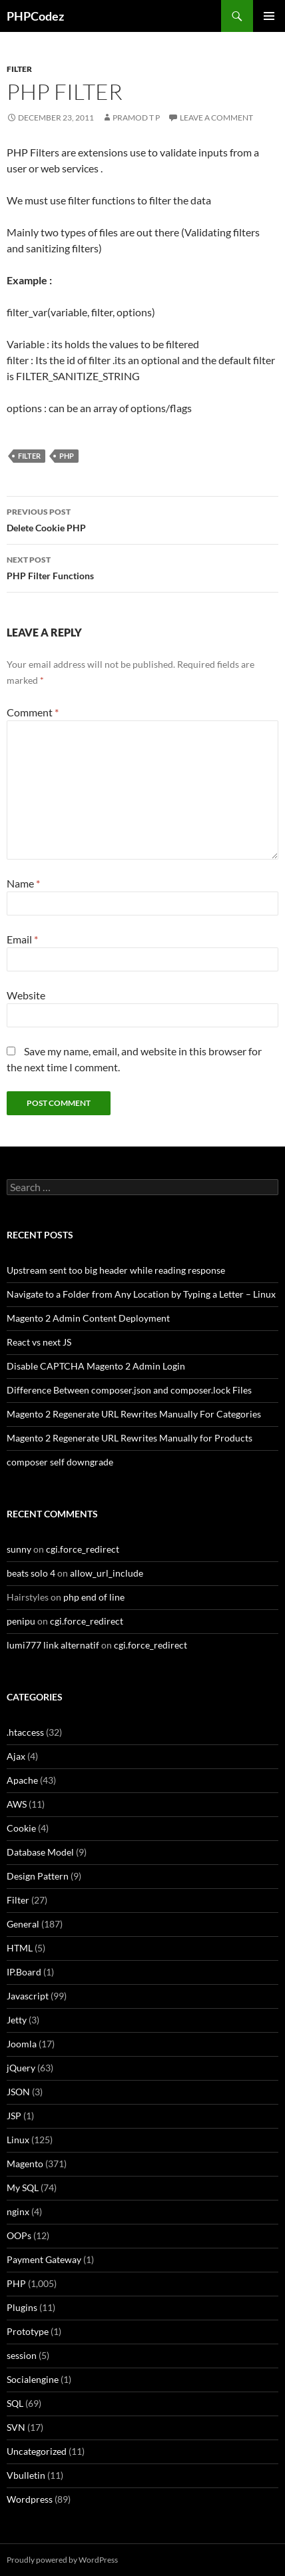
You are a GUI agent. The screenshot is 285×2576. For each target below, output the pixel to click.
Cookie (21, 1828)
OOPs (19, 2235)
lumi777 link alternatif (53, 1645)
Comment (33, 712)
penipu (21, 1621)
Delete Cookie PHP (142, 518)
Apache (22, 1780)
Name (23, 883)
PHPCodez (35, 16)
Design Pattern (38, 1876)
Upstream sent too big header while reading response (116, 1270)
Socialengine (33, 2379)
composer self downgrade (60, 1461)
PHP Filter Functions (142, 566)
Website (26, 995)
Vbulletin (26, 2475)
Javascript (28, 1995)
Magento (25, 2163)
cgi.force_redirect (82, 1549)
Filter (19, 69)
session (22, 2355)
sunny (19, 1549)
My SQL (23, 2187)
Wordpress (30, 2499)
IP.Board (24, 1971)
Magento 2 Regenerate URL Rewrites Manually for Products (129, 1437)
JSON (18, 2091)
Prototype (28, 2331)
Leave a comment (216, 118)
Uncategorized (37, 2451)
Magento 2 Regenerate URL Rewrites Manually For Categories (134, 1413)
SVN (16, 2427)
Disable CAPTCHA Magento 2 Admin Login (96, 1366)
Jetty (17, 2019)
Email (22, 939)
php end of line (94, 1597)
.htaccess (25, 1732)
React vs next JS (39, 1342)
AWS (17, 1804)
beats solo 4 (31, 1573)
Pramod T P (136, 118)
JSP (14, 2115)
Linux (18, 2139)
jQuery (21, 2067)
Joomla (22, 2043)
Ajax (16, 1756)
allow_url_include (106, 1573)
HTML (20, 1947)
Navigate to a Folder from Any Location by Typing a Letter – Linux (141, 1294)
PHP (66, 455)
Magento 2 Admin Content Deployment (88, 1318)
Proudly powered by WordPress (62, 2560)
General (23, 1924)
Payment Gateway (44, 2259)
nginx (18, 2211)
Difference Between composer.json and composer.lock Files (129, 1390)
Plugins (22, 2307)
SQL (15, 2403)
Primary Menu (269, 16)
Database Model (40, 1852)
